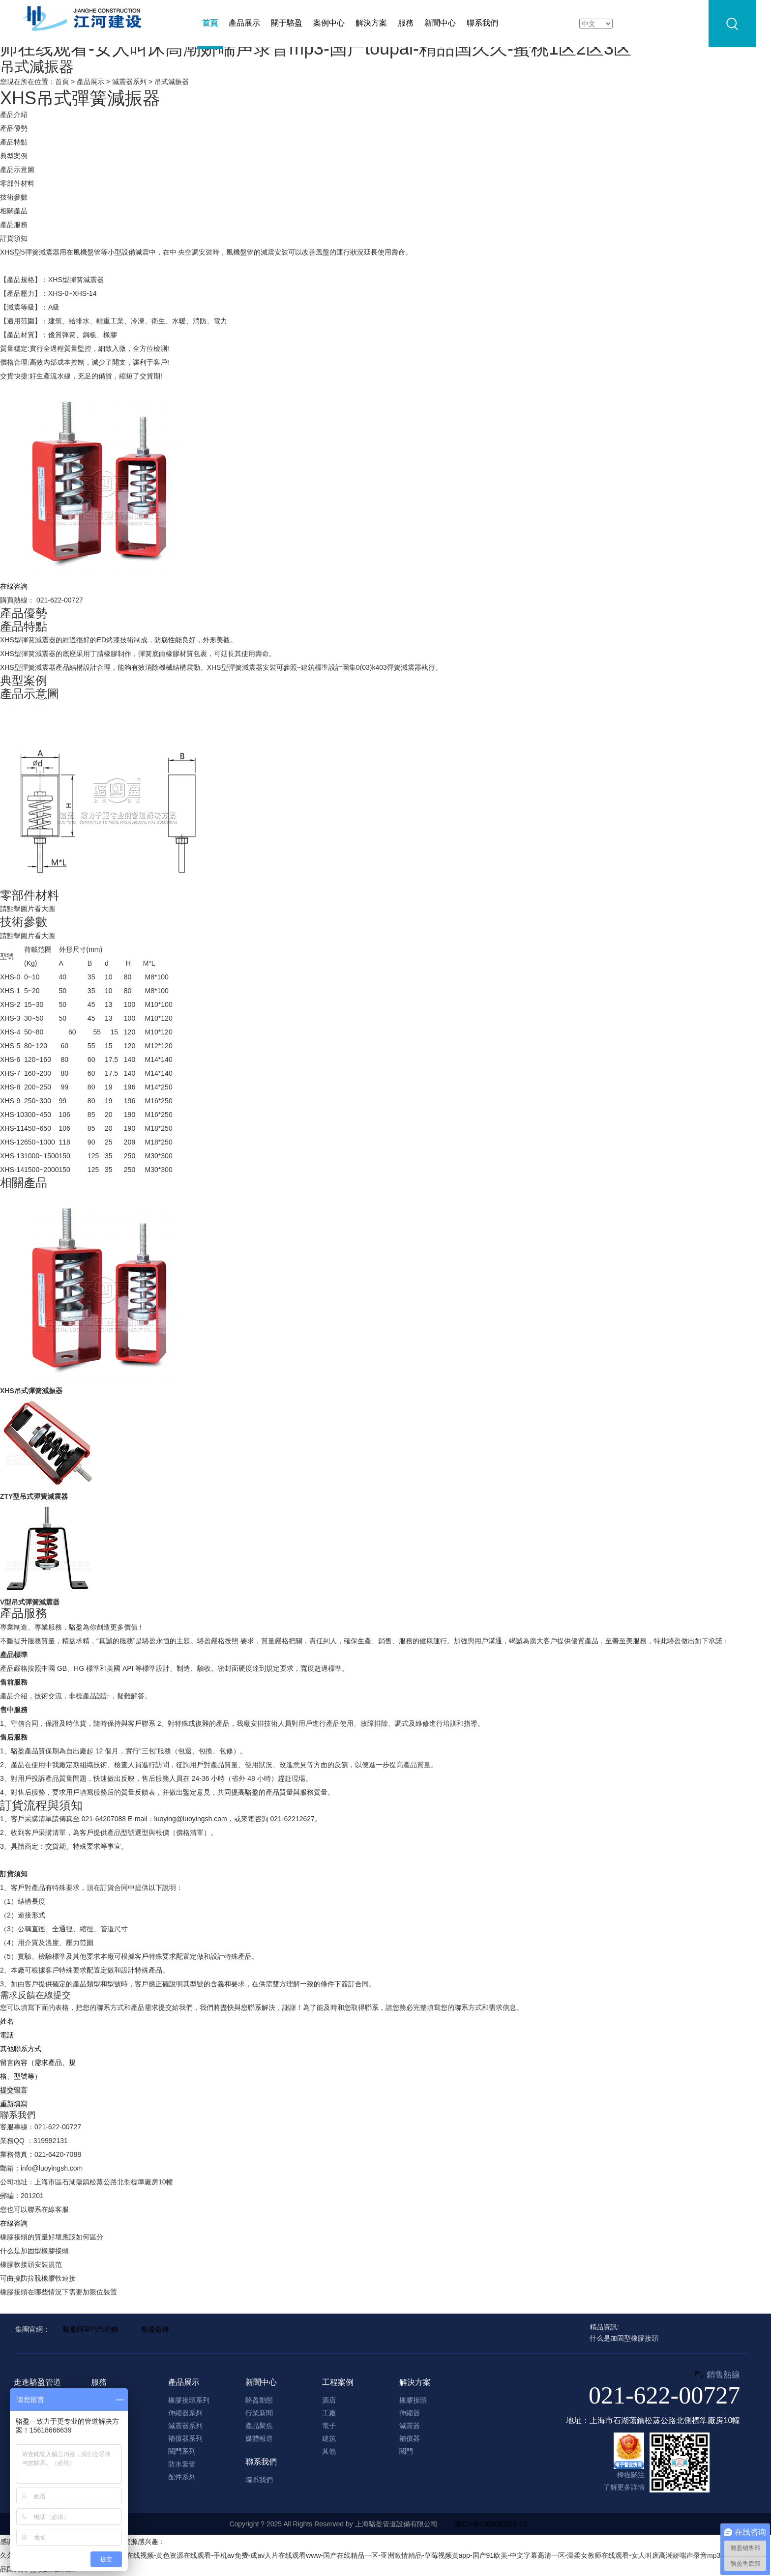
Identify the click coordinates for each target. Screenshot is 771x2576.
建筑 (329, 2438)
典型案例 (14, 156)
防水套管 (182, 2464)
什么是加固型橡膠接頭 (34, 2251)
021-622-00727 (664, 2395)
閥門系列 (182, 2451)
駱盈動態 (259, 2400)
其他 (329, 2451)
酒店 (329, 2400)
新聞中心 (440, 23)
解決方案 (371, 23)
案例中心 (329, 23)
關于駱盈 (286, 23)
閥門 (406, 2451)
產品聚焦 (259, 2426)
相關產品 (14, 211)
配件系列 (182, 2477)
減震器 (409, 2426)
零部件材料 (17, 183)
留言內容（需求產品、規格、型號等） (44, 2069)
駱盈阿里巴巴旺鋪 (90, 2329)
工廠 (329, 2413)
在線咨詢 (14, 2223)
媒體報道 (259, 2438)
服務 (406, 23)
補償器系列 (185, 2438)
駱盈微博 (155, 2329)
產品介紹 (14, 114)
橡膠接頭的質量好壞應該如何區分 (51, 2237)
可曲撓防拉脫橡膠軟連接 (38, 2278)
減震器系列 (129, 82)
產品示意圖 (17, 169)
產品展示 (244, 23)
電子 (329, 2426)
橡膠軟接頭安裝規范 (31, 2264)
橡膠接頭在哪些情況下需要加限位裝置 (58, 2292)
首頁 (210, 23)
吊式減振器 (171, 82)
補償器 (409, 2438)
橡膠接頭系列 (188, 2400)
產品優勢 (14, 128)
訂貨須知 (14, 238)
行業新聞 (259, 2413)
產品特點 (14, 142)
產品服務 (14, 225)
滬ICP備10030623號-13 (490, 2524)
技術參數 (14, 197)
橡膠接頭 (413, 2400)
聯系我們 (482, 23)
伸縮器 (409, 2413)
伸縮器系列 (185, 2413)
